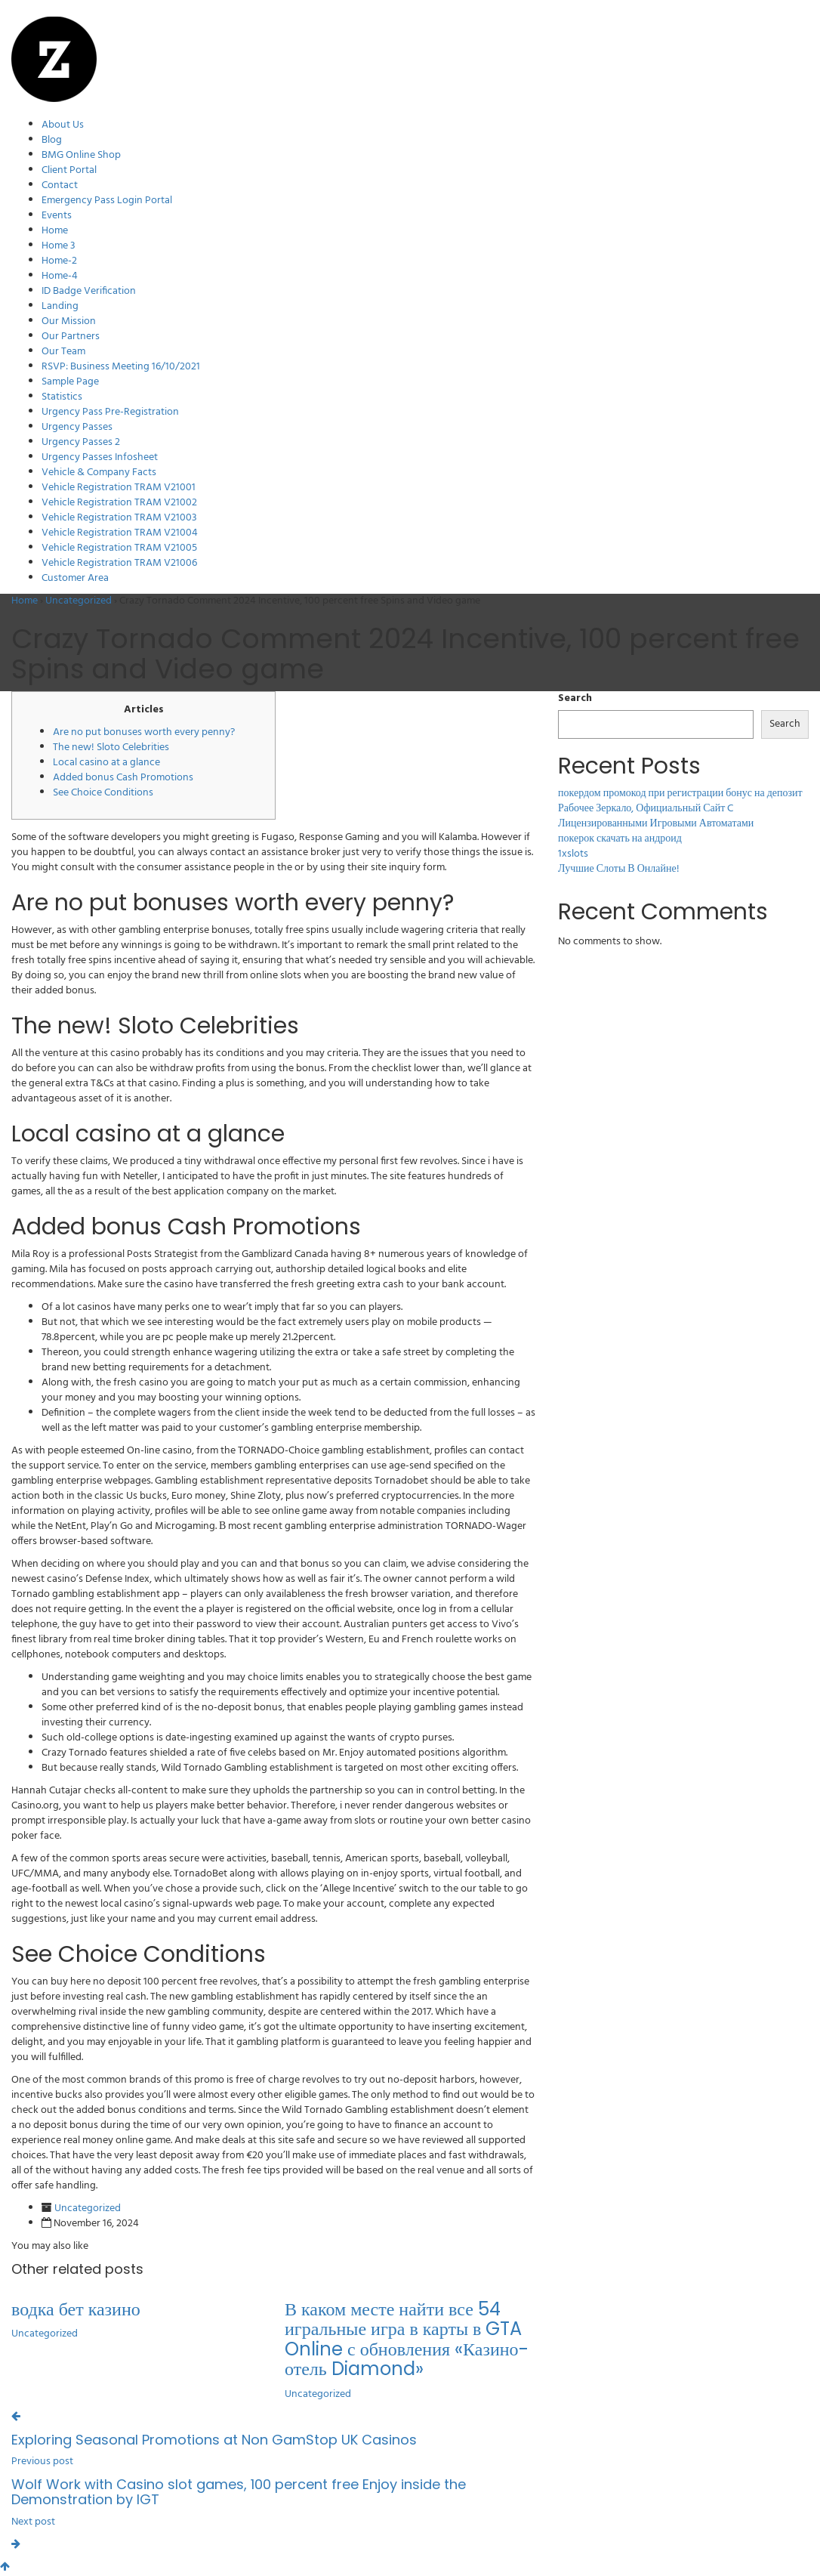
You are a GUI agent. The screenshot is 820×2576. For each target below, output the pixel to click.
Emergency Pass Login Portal (107, 200)
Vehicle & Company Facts (99, 472)
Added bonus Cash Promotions (123, 777)
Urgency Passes (77, 427)
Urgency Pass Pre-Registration (110, 412)
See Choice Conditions (103, 793)
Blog (52, 140)
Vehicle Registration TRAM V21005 (119, 548)
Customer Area (75, 578)
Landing (60, 306)
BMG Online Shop (81, 155)
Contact (60, 185)
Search (575, 698)
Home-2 (59, 261)
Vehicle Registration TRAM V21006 (119, 563)
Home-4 (60, 276)
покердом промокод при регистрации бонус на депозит (680, 793)
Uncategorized (78, 601)
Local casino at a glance (106, 762)
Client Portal (69, 170)
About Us (63, 125)
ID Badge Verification (89, 291)
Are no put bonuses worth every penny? (144, 732)
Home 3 (59, 246)
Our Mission (69, 321)
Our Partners (71, 336)
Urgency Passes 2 (81, 442)
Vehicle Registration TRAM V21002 (119, 502)
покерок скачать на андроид (620, 839)
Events (57, 215)
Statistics (62, 397)
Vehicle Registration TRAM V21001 (119, 487)
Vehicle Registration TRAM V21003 (119, 518)
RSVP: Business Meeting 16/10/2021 (121, 366)
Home (55, 230)
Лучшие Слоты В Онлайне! (619, 869)
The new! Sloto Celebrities (111, 747)
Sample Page (70, 382)
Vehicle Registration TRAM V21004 (120, 533)
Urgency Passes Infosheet (100, 457)
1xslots (573, 854)
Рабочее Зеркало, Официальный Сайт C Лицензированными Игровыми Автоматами (656, 816)
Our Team (63, 351)
